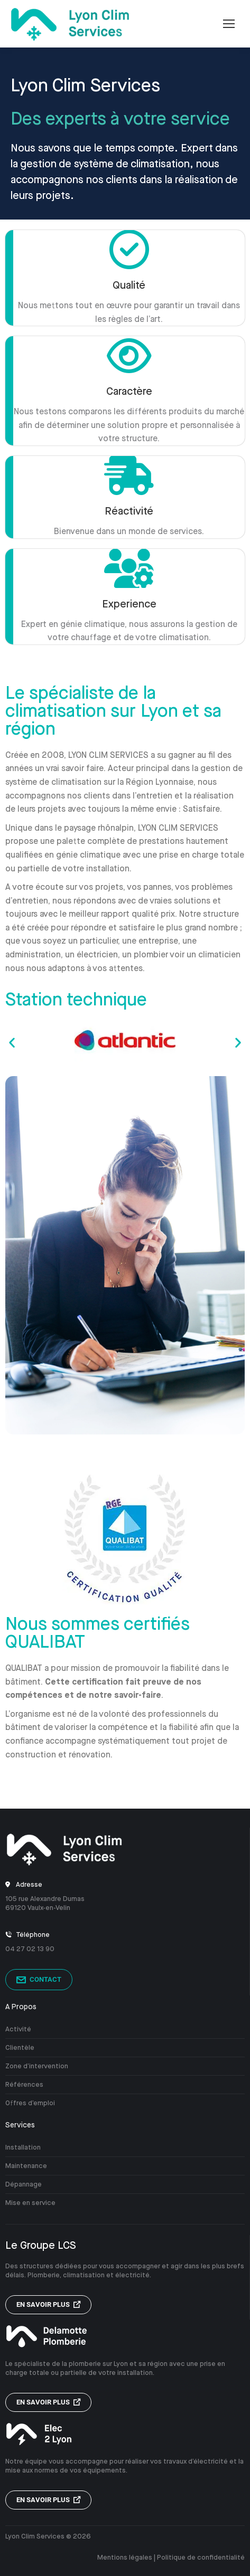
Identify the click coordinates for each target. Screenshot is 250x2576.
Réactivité (129, 511)
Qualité (129, 285)
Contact (38, 1979)
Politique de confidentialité (201, 2557)
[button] (11, 1042)
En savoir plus (48, 2304)
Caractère (129, 391)
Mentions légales (124, 2557)
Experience (129, 604)
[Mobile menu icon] (228, 23)
